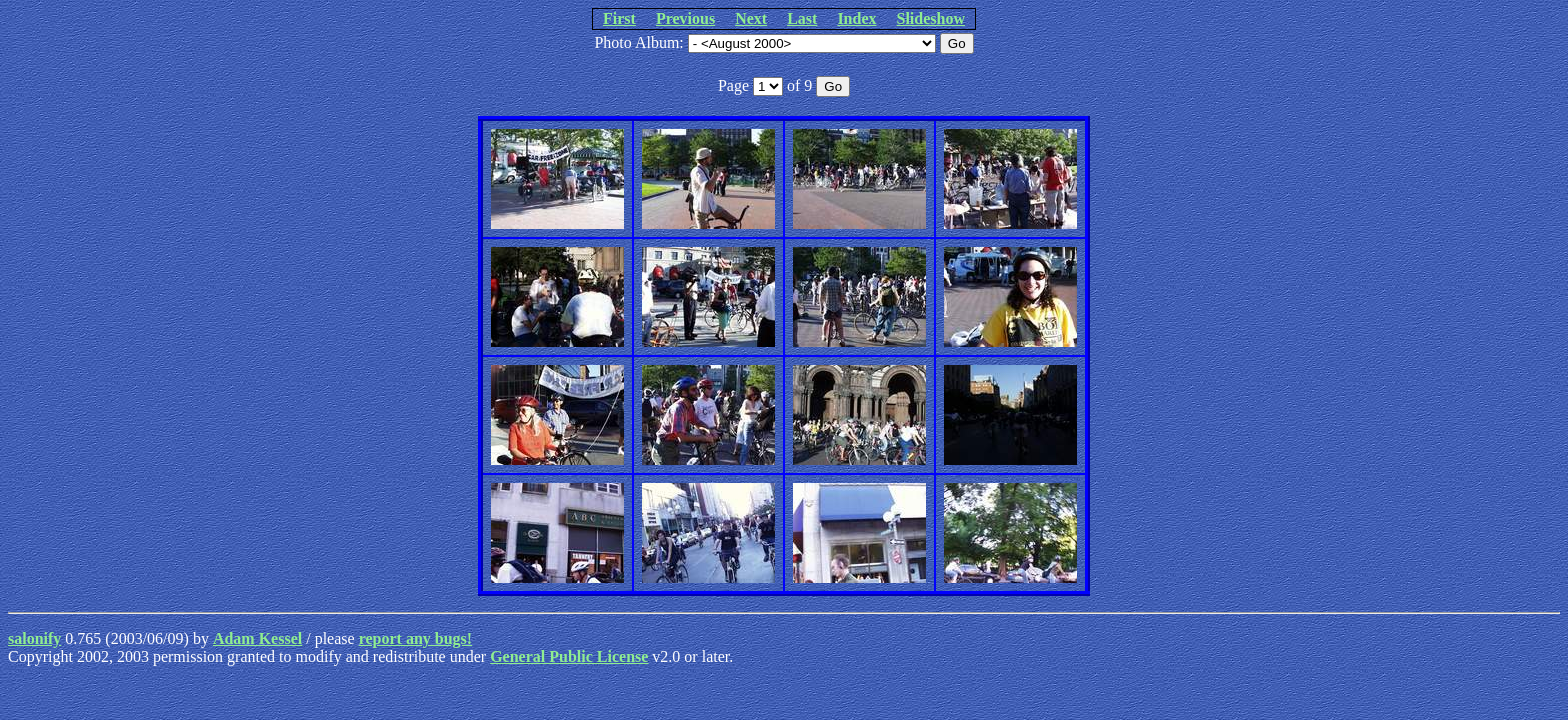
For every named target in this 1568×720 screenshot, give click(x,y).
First (619, 18)
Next (751, 18)
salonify (34, 638)
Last (802, 18)
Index (856, 18)
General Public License (569, 656)
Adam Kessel (257, 638)
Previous (685, 18)
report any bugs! (416, 638)
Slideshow (931, 18)
